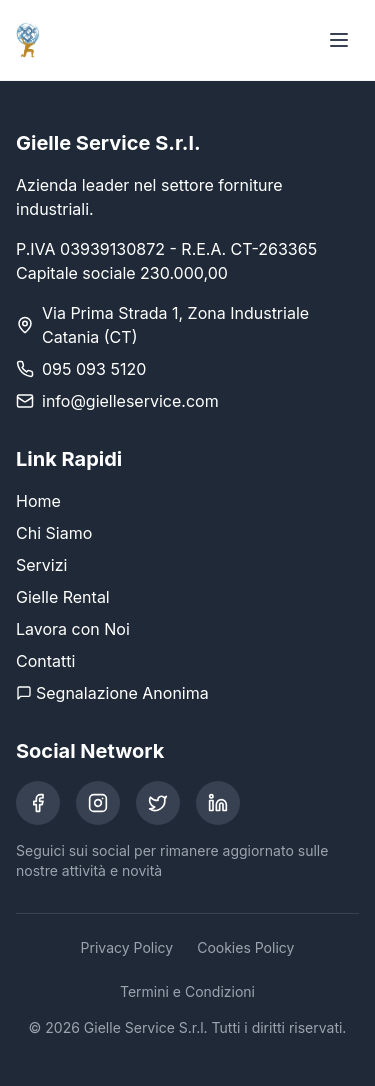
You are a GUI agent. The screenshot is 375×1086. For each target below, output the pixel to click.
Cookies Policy (245, 947)
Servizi (41, 565)
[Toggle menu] (339, 40)
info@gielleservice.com (130, 401)
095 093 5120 (94, 369)
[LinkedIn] (218, 803)
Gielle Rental (63, 597)
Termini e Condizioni (187, 991)
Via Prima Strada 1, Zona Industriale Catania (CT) (175, 325)
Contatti (45, 661)
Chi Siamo (54, 533)
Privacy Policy (127, 947)
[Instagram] (98, 803)
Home (38, 501)
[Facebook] (38, 803)
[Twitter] (158, 803)
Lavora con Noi (73, 629)
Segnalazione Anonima (112, 693)
